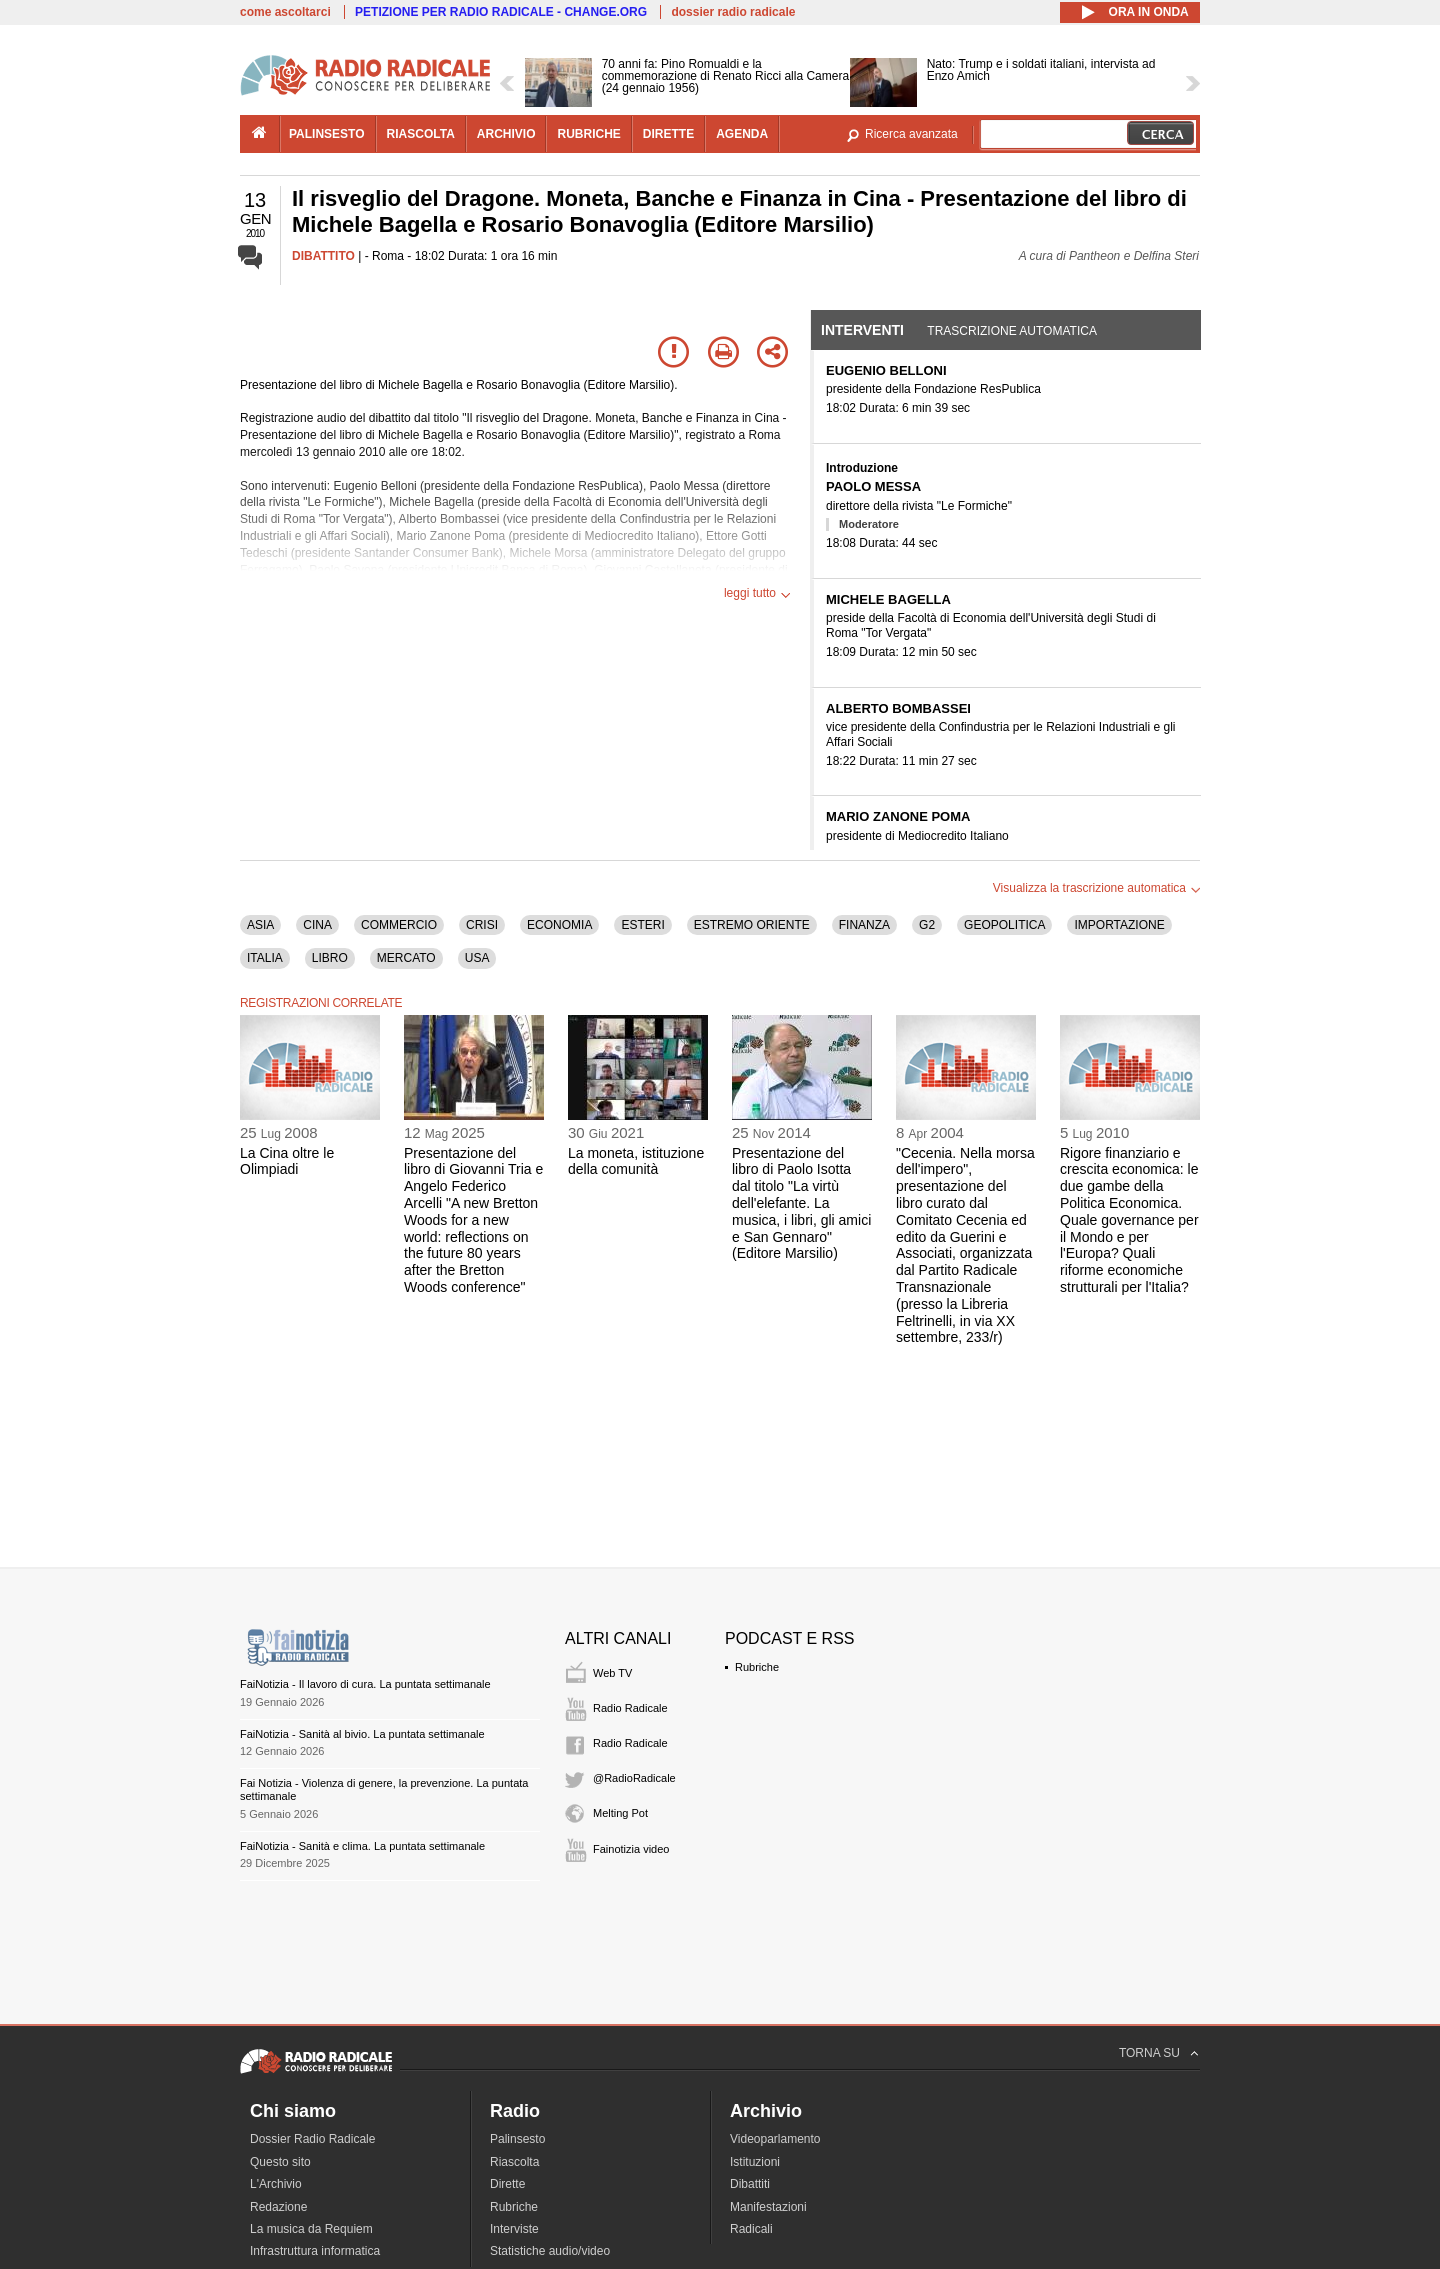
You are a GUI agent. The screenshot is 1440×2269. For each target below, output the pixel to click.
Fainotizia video (631, 1849)
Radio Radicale (630, 1708)
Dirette (507, 2184)
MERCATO (406, 958)
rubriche (588, 134)
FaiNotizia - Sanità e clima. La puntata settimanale (362, 1846)
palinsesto (327, 134)
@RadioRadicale (634, 1778)
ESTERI (642, 925)
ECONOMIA (559, 925)
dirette (668, 134)
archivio (506, 134)
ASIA (260, 925)
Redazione (278, 2207)
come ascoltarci (285, 12)
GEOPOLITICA (1004, 925)
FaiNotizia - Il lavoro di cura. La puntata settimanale (365, 1684)
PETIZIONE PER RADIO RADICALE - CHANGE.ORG (501, 12)
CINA (317, 925)
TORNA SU (1149, 2053)
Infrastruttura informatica (315, 2251)
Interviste (514, 2229)
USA (477, 958)
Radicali (751, 2229)
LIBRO (330, 958)
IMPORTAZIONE (1119, 925)
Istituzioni (755, 2162)
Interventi (862, 330)
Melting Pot (620, 1813)
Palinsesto (517, 2139)
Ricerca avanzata (911, 134)
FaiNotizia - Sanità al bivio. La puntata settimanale (362, 1734)
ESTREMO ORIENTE (752, 925)
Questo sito (280, 2162)
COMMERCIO (399, 925)
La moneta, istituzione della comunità (636, 1161)
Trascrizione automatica (1012, 331)
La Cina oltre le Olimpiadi (287, 1161)
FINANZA (864, 925)
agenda (742, 134)
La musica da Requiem (311, 2229)
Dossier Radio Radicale (312, 2139)
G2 (927, 925)
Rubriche (757, 1667)
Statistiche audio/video (550, 2251)
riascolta (421, 134)
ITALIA (265, 958)
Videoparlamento (775, 2139)
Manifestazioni (768, 2207)
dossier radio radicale (733, 12)
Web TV (612, 1673)
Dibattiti (750, 2184)
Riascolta (514, 2162)
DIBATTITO (323, 256)
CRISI (482, 925)
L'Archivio (276, 2184)
